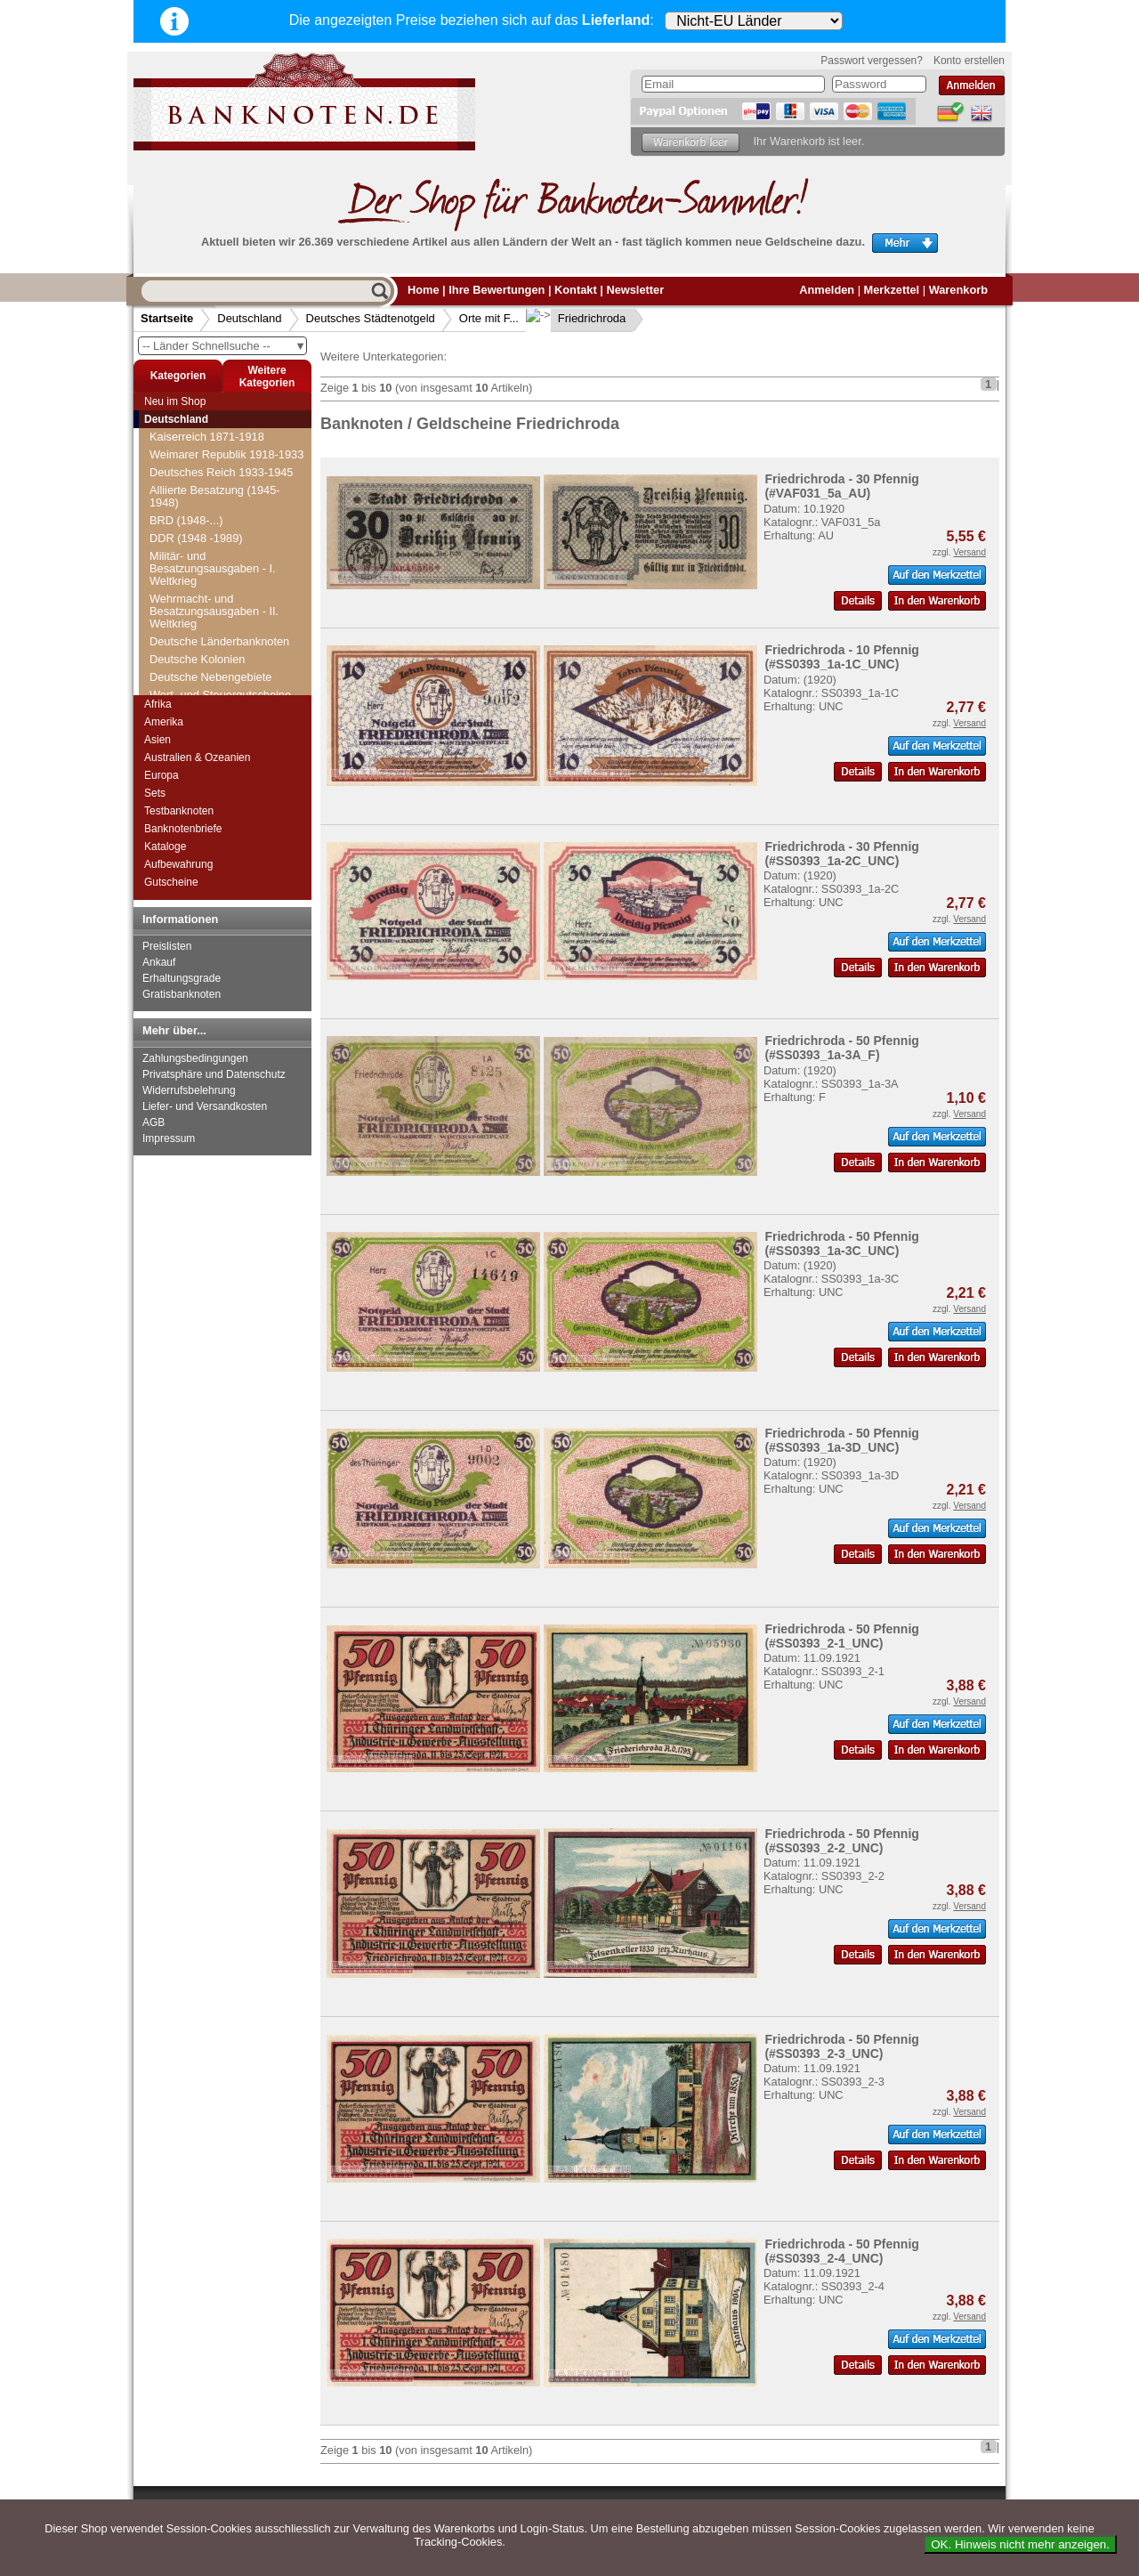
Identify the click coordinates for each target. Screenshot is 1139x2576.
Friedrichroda (578, 318)
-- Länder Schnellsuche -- (224, 345)
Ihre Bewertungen (496, 289)
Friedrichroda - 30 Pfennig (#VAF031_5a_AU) (841, 486)
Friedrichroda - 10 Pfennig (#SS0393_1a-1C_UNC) (841, 657)
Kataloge (165, 846)
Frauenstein (190, 445)
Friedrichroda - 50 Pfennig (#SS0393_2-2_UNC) (841, 1841)
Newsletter (635, 289)
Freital (176, 534)
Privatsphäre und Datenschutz (214, 1074)
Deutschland (249, 318)
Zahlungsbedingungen (195, 1058)
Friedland (183, 605)
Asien (157, 739)
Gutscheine (171, 882)
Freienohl (183, 499)
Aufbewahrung (178, 864)
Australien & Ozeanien (197, 757)
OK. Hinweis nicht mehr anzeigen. (1020, 2544)
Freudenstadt (193, 552)
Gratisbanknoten (181, 994)
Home (424, 289)
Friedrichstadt (195, 659)
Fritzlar (177, 677)
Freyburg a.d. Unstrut (214, 570)
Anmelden (826, 289)
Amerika (163, 722)
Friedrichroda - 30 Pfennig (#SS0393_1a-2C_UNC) (841, 853)
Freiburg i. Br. (194, 481)
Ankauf (158, 962)
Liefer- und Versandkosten (204, 1106)
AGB (153, 1122)
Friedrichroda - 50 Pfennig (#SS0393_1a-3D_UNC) (841, 1440)
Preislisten (166, 946)
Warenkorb (958, 289)
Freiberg (181, 463)
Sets (155, 793)
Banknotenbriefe (183, 828)
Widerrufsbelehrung (189, 1090)
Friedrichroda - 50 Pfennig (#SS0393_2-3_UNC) (841, 2046)
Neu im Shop (175, 401)
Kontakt (575, 289)
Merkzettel (892, 289)
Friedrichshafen (199, 641)
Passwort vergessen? (871, 60)
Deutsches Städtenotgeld (370, 318)
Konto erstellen (969, 60)
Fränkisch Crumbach (212, 427)
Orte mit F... (489, 318)
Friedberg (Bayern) (207, 588)
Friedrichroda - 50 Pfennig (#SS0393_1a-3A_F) (841, 1047)
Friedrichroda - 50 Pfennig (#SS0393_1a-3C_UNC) (841, 1243)
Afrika (158, 704)
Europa (161, 775)
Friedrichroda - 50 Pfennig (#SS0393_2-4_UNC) (841, 2251)
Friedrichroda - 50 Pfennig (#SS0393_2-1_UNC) (841, 1636)
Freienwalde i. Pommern (222, 516)
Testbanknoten (179, 811)
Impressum (168, 1138)
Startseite (167, 318)
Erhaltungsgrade (181, 978)
